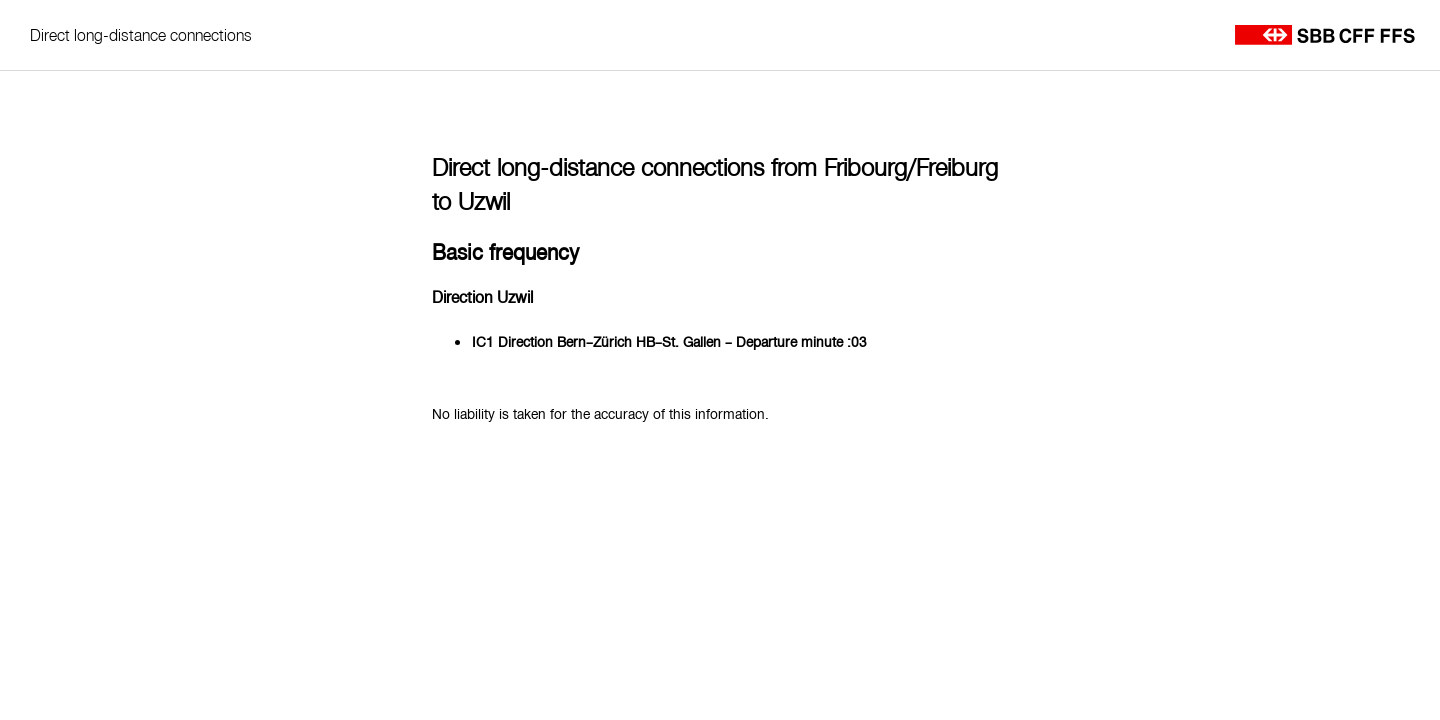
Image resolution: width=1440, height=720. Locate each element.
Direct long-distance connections (141, 35)
